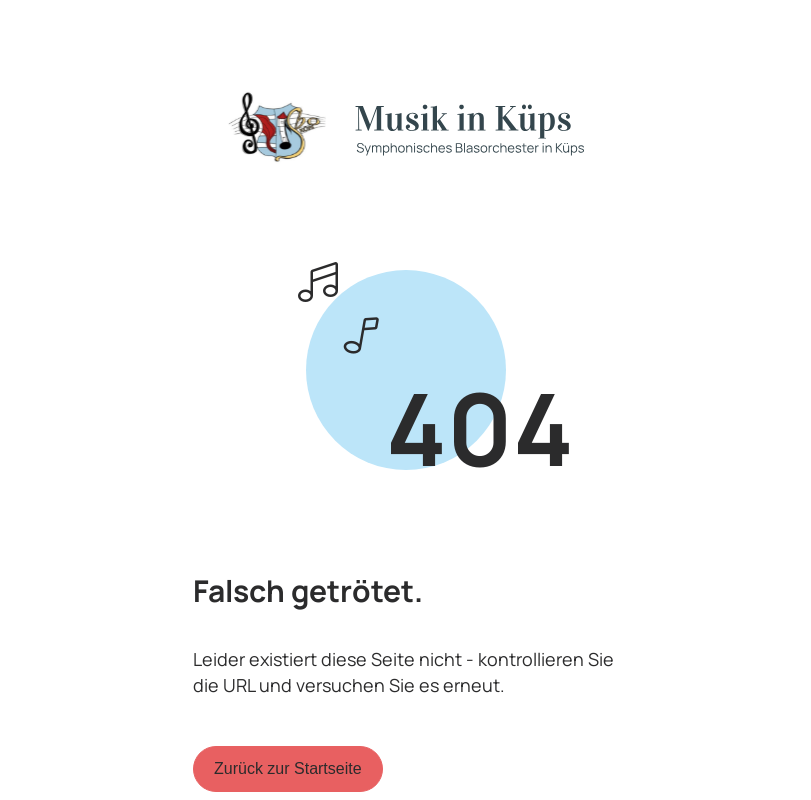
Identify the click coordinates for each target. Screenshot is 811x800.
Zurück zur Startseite (288, 768)
